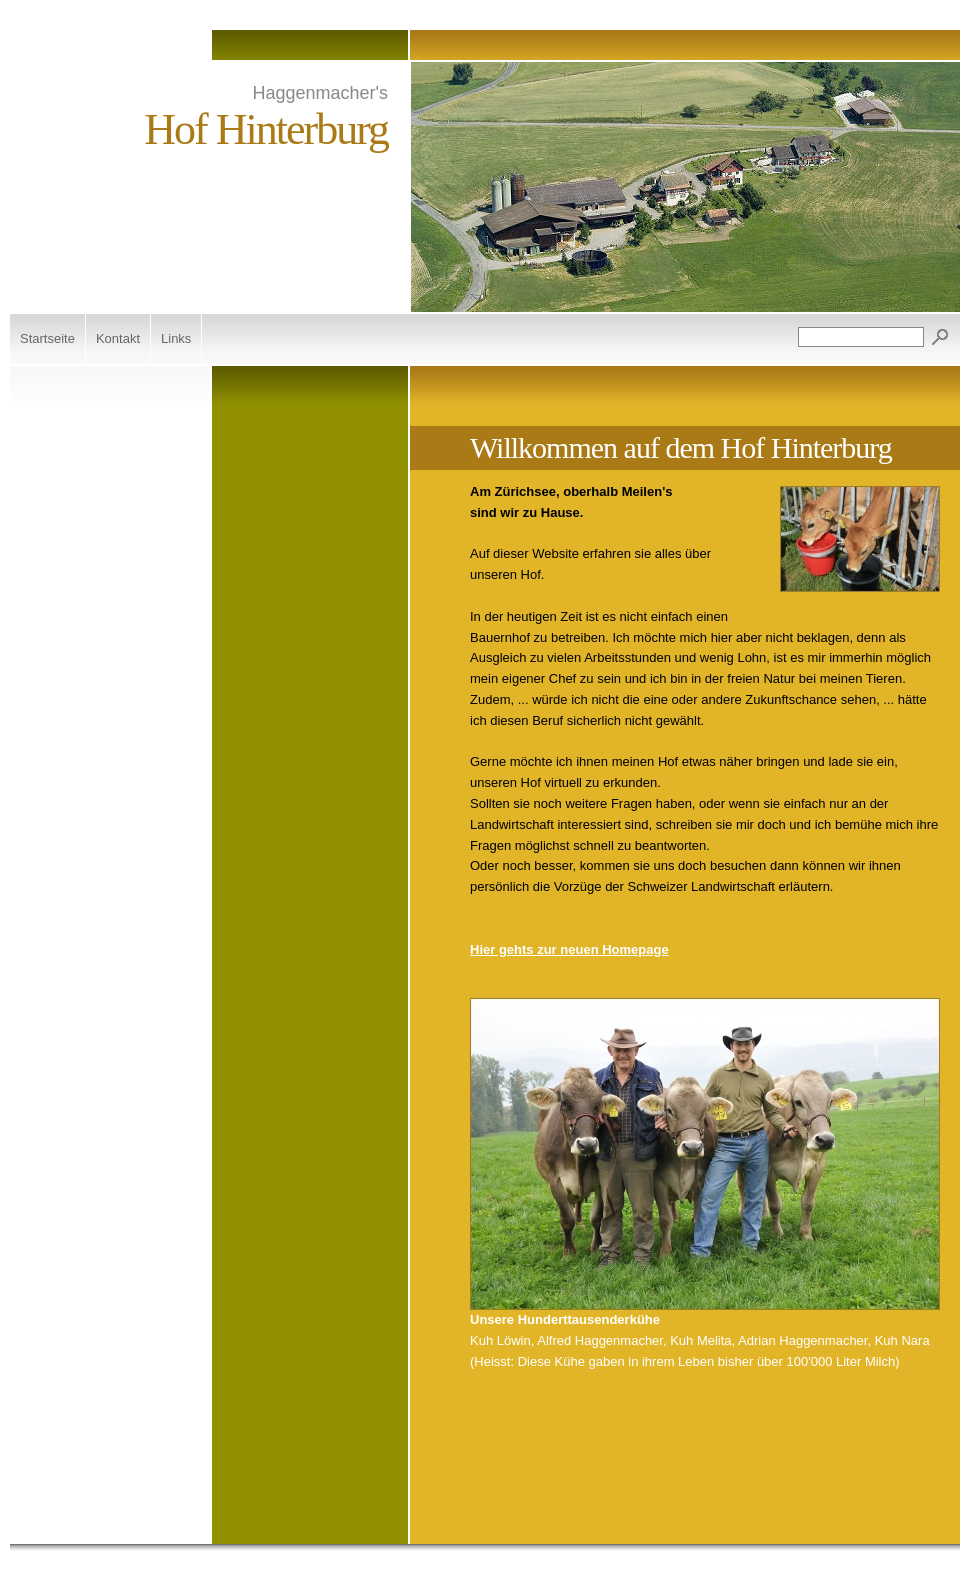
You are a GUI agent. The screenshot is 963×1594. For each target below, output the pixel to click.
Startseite (47, 338)
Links (176, 338)
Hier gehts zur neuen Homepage (569, 949)
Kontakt (118, 338)
